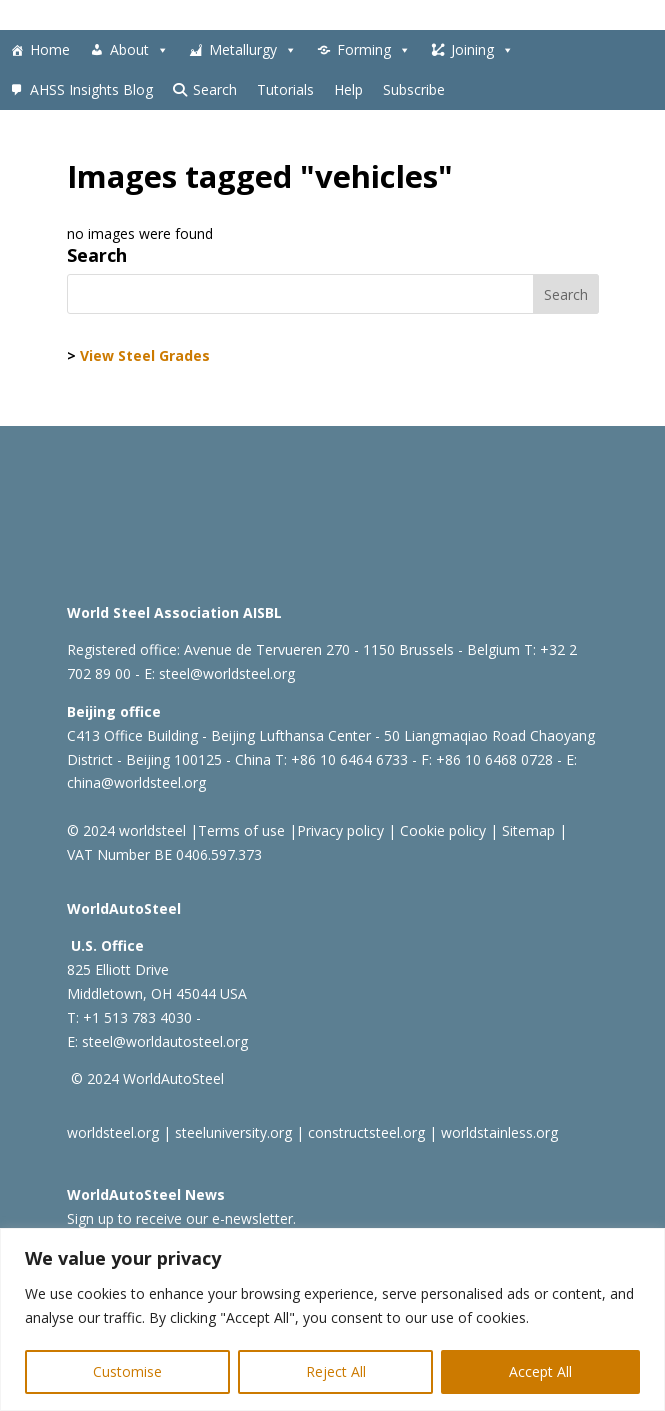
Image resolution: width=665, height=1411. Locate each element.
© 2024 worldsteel (126, 830)
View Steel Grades (145, 355)
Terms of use (241, 830)
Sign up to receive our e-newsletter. (181, 1218)
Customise (127, 1371)
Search (215, 89)
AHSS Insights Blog (91, 89)
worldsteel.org (113, 1132)
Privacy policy (340, 830)
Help (348, 89)
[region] (332, 1319)
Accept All (540, 1371)
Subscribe (414, 89)
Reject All (336, 1371)
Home (50, 49)
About (139, 50)
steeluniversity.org (233, 1132)
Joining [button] (482, 50)
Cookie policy (441, 830)
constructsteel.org (366, 1132)
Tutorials (285, 89)
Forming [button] (374, 50)
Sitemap (526, 830)
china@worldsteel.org (136, 782)
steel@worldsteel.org (227, 673)
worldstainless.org (499, 1132)
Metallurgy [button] (253, 50)
